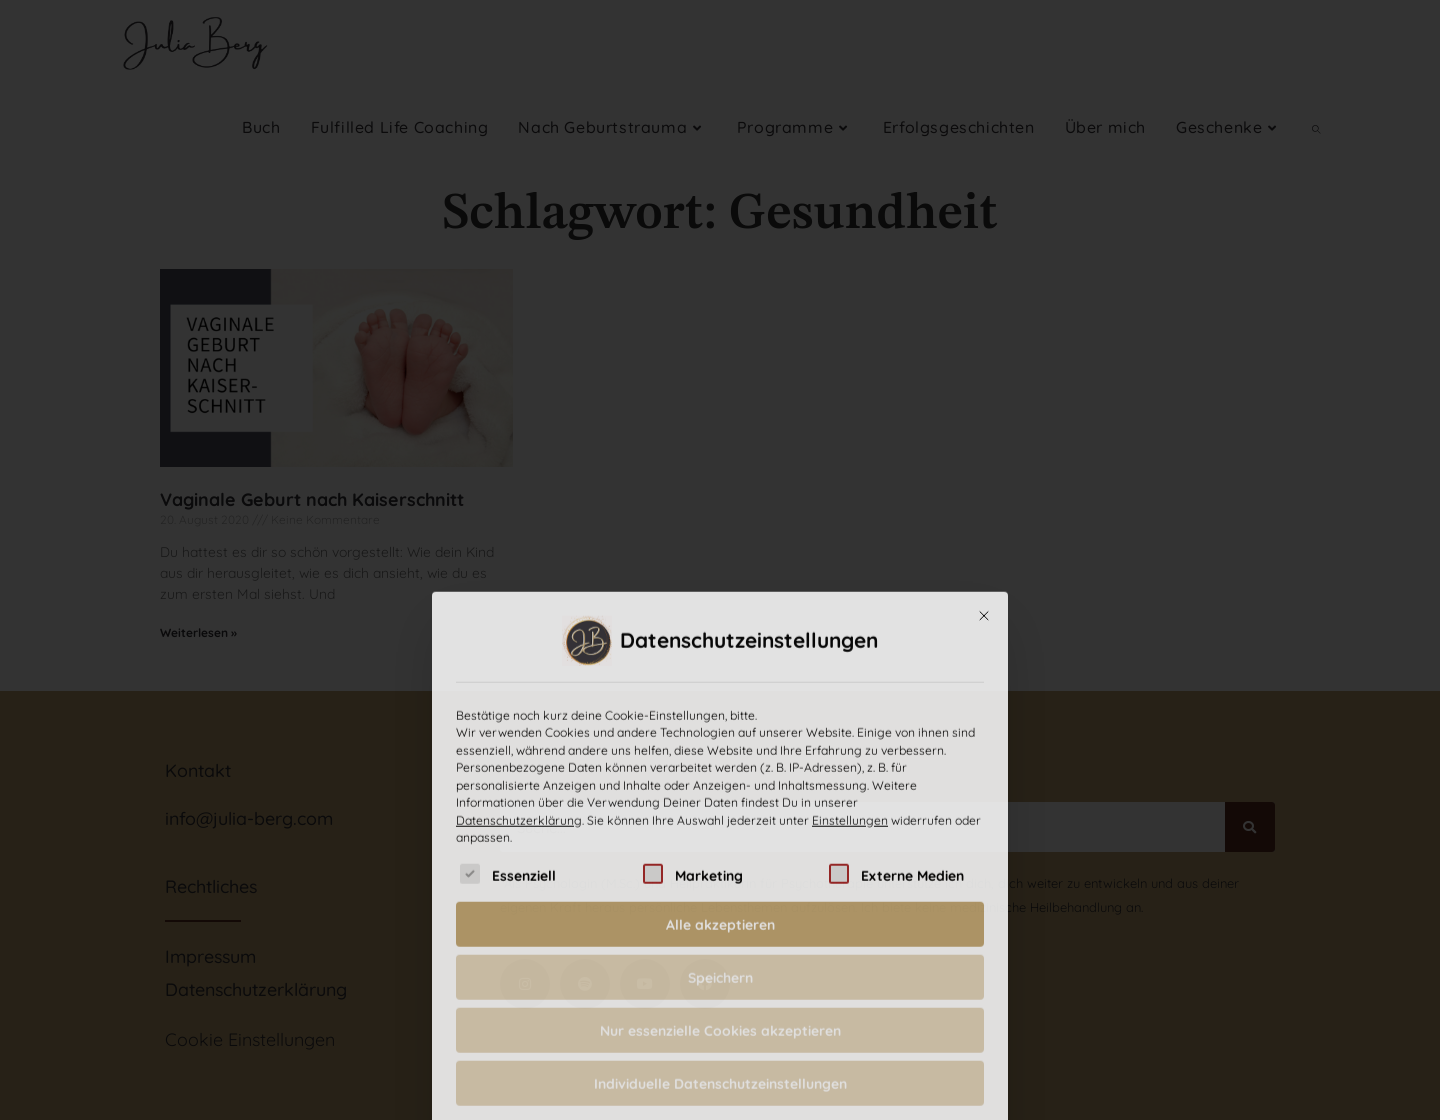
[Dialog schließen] (984, 803)
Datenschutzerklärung (519, 1007)
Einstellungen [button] (850, 1007)
